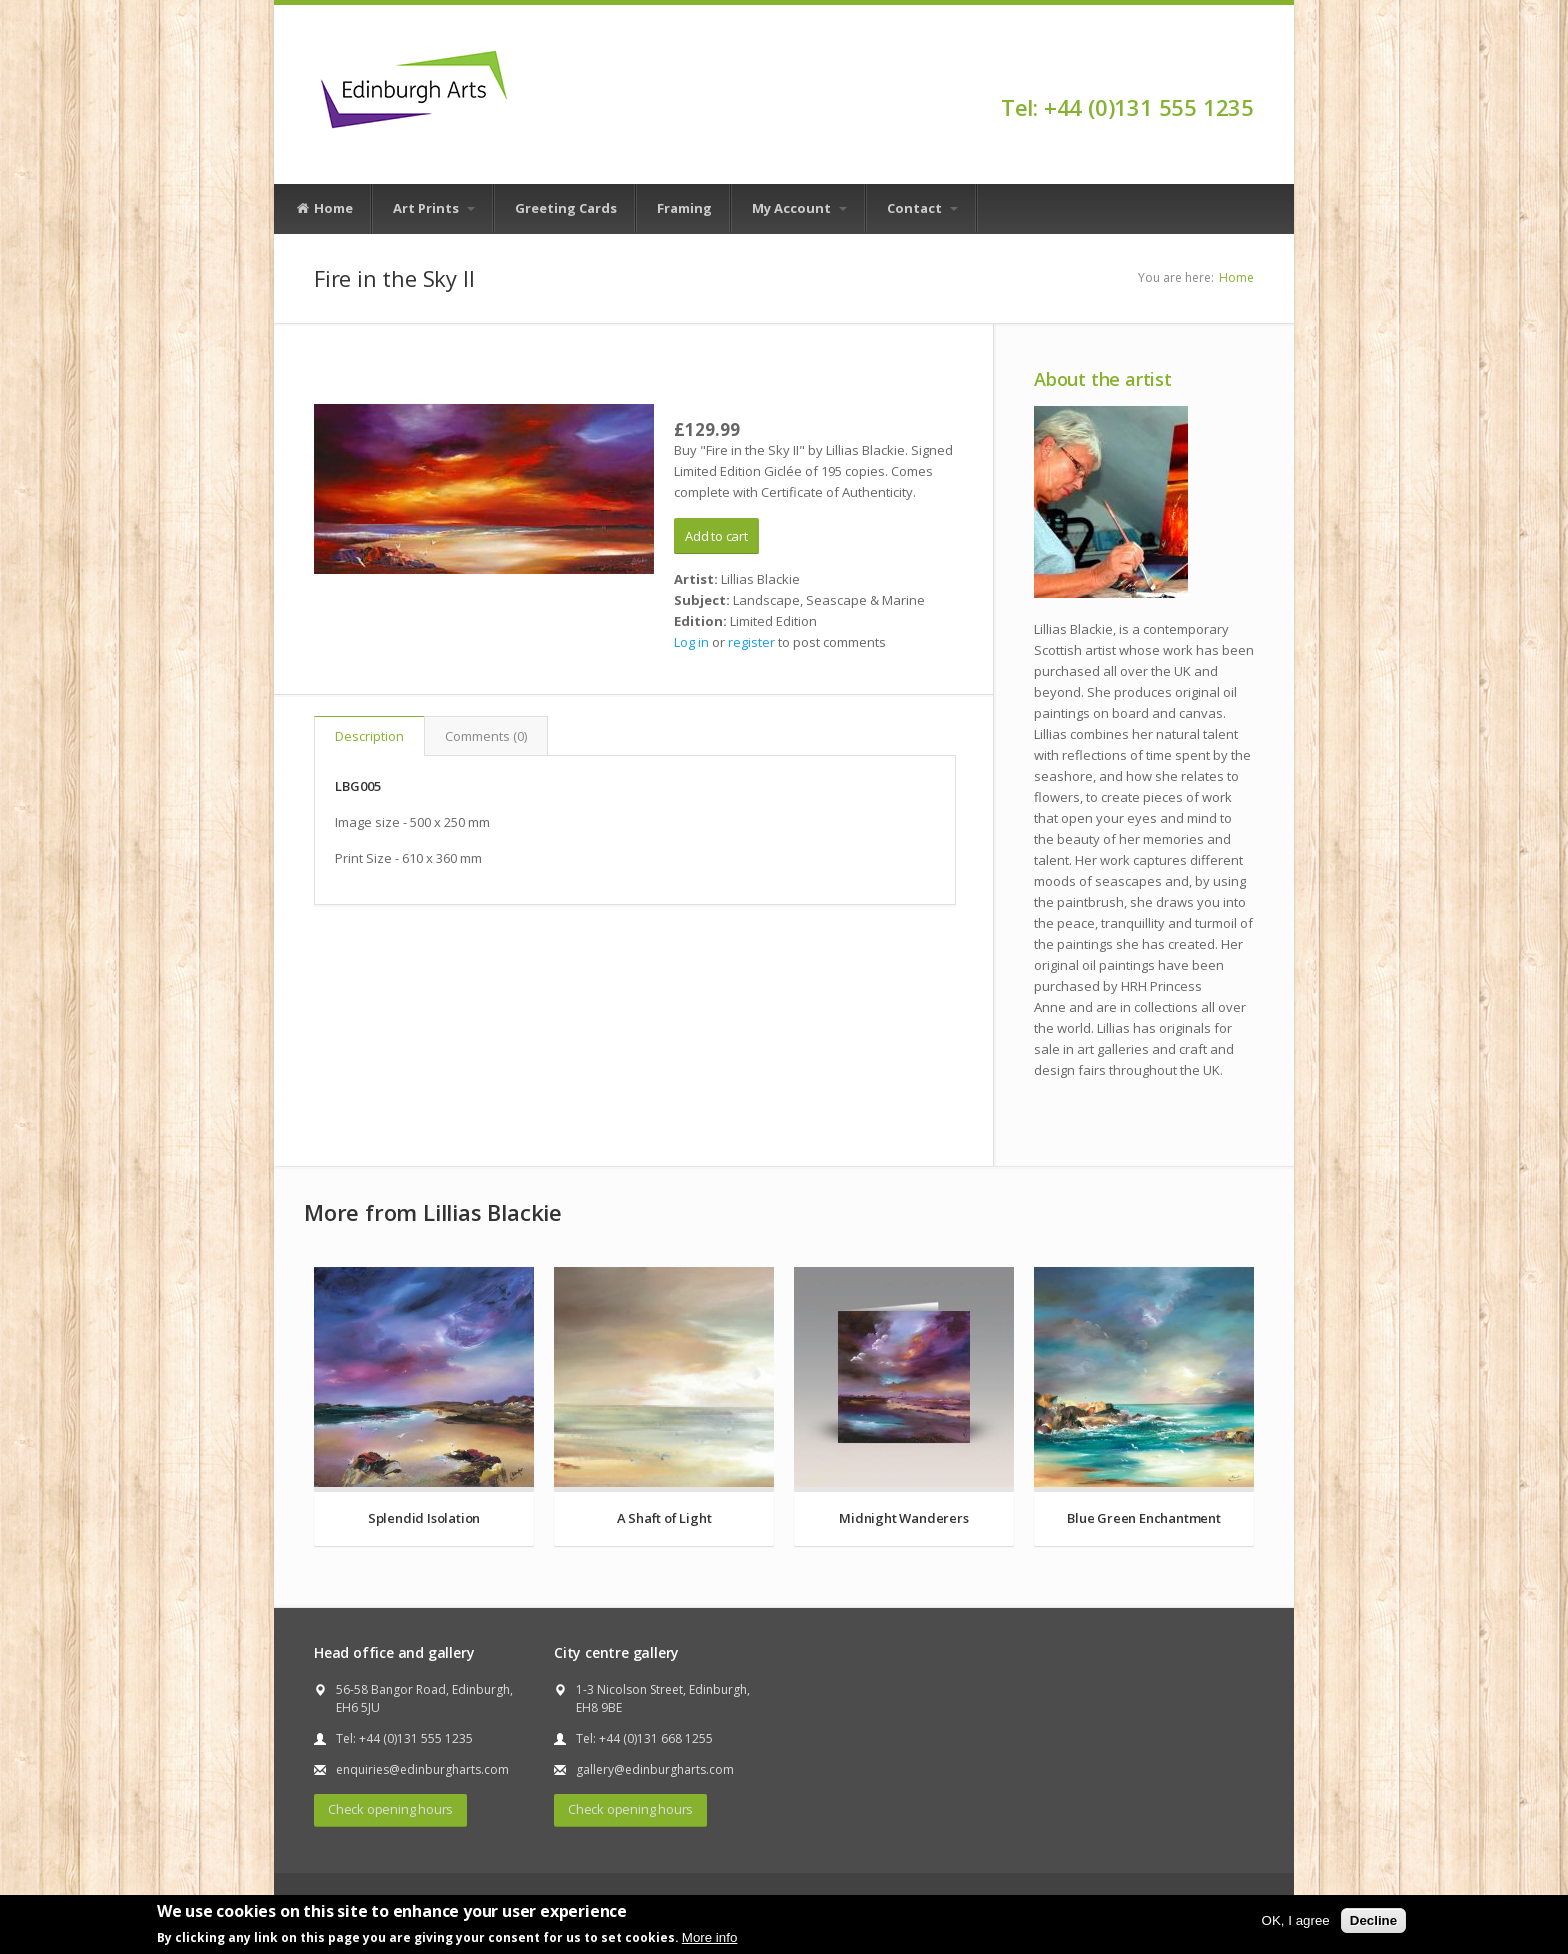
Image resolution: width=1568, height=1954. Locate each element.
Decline (1373, 1920)
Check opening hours (390, 1809)
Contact (922, 208)
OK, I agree (1296, 1920)
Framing (684, 208)
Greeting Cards (566, 208)
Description (369, 736)
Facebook (1244, 72)
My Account (799, 208)
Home (324, 209)
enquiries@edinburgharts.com (422, 1769)
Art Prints (434, 208)
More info (710, 1937)
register (751, 642)
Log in (691, 642)
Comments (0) (486, 736)
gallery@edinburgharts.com (655, 1769)
